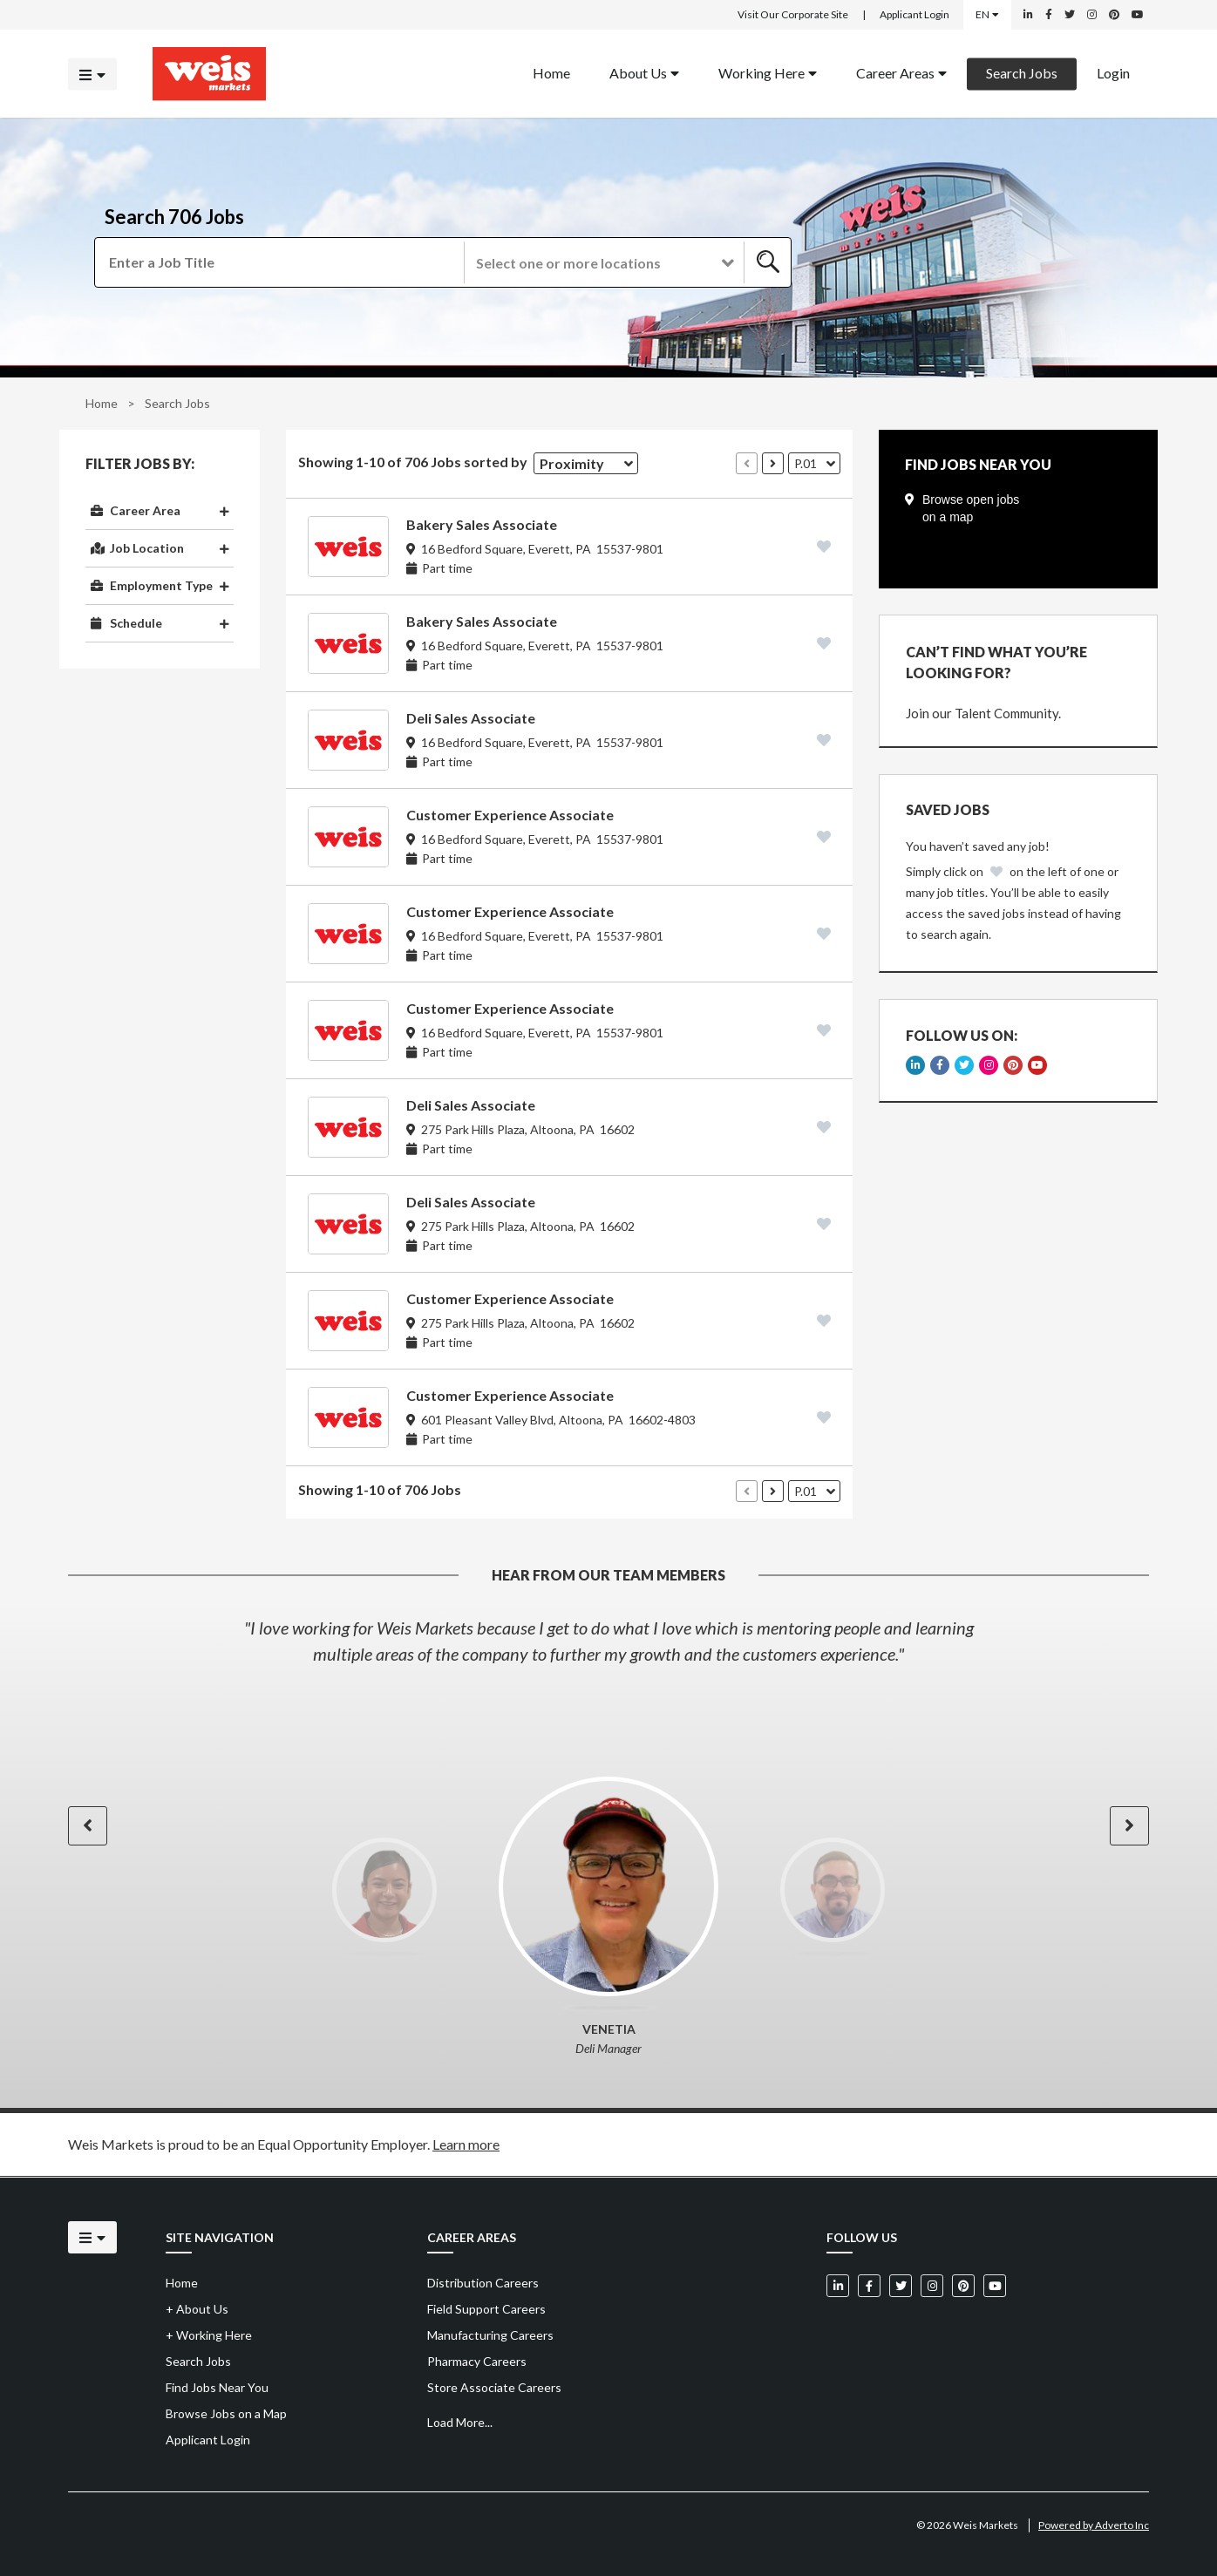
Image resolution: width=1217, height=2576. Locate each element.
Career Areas (901, 72)
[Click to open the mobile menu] (92, 74)
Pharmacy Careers (477, 2361)
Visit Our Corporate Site (793, 14)
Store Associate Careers (494, 2387)
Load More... (460, 2422)
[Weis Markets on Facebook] (1048, 15)
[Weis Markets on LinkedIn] (1028, 15)
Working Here (767, 72)
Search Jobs (1021, 72)
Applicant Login (914, 14)
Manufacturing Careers (490, 2335)
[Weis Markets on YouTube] (1137, 15)
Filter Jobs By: (139, 464)
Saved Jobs (947, 809)
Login (1113, 72)
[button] (603, 262)
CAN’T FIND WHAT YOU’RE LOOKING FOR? (996, 662)
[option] (608, 1640)
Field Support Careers (486, 2308)
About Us (644, 72)
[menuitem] (551, 74)
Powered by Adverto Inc (1093, 2525)
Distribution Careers (483, 2282)
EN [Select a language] (987, 14)
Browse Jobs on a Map (226, 2413)
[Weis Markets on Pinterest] (1114, 15)
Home (101, 403)
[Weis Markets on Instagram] (1092, 15)
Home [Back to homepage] (551, 72)
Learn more (466, 2144)
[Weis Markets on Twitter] (1069, 15)
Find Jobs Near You (217, 2387)
